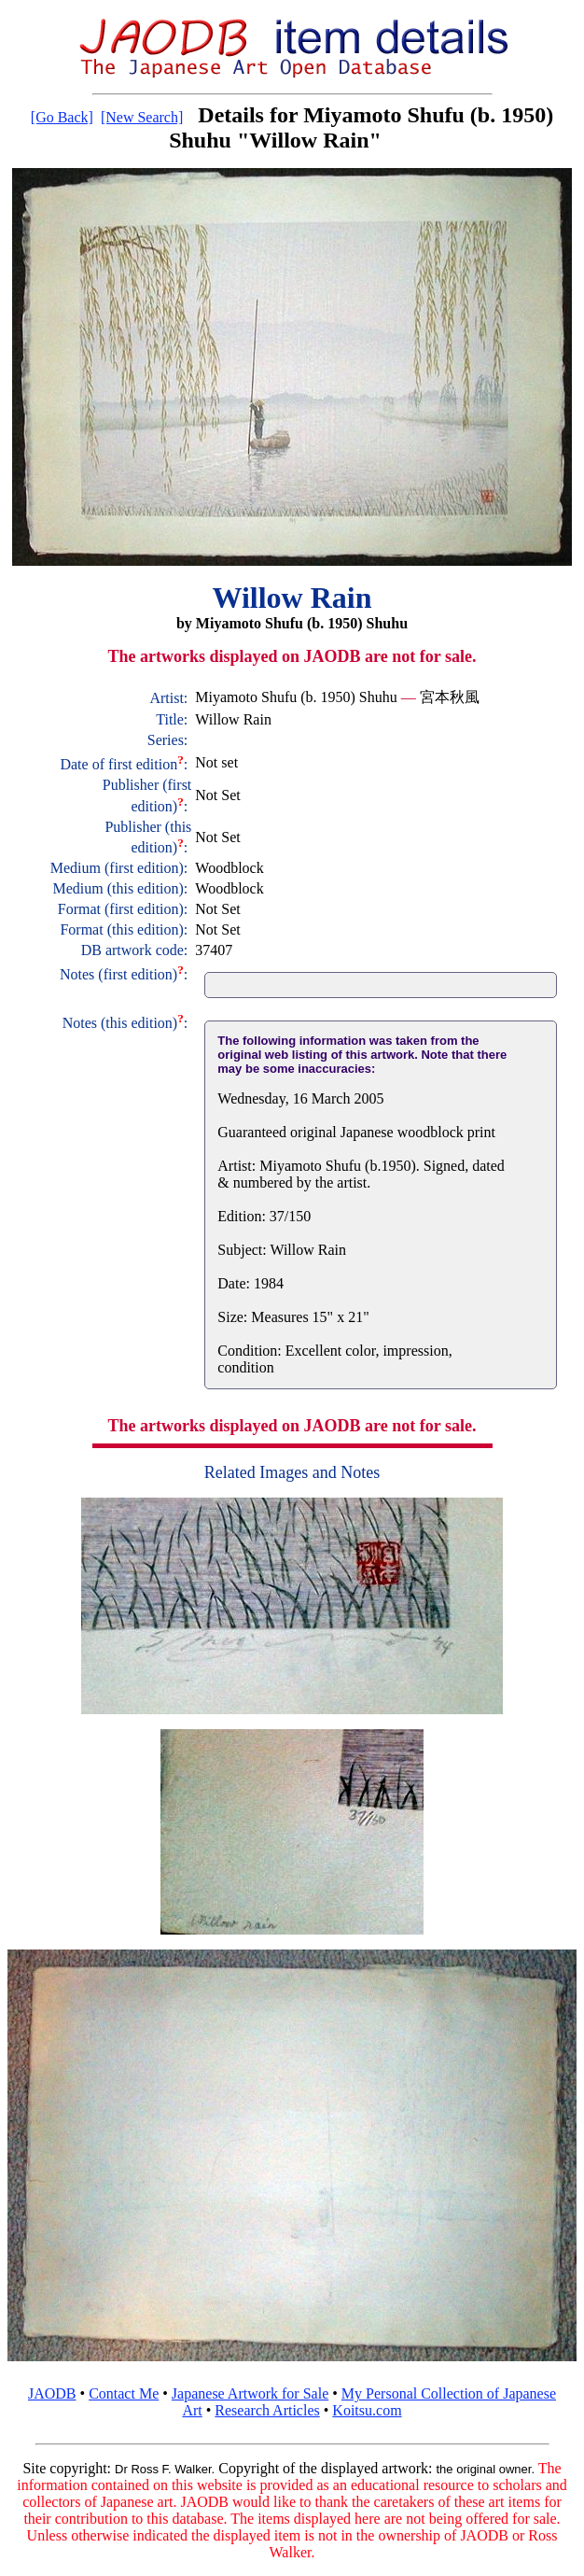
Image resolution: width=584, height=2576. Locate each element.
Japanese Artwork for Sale (250, 2393)
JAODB (52, 2393)
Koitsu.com (366, 2410)
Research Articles (267, 2410)
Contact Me (124, 2393)
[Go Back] (62, 117)
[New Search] (142, 117)
